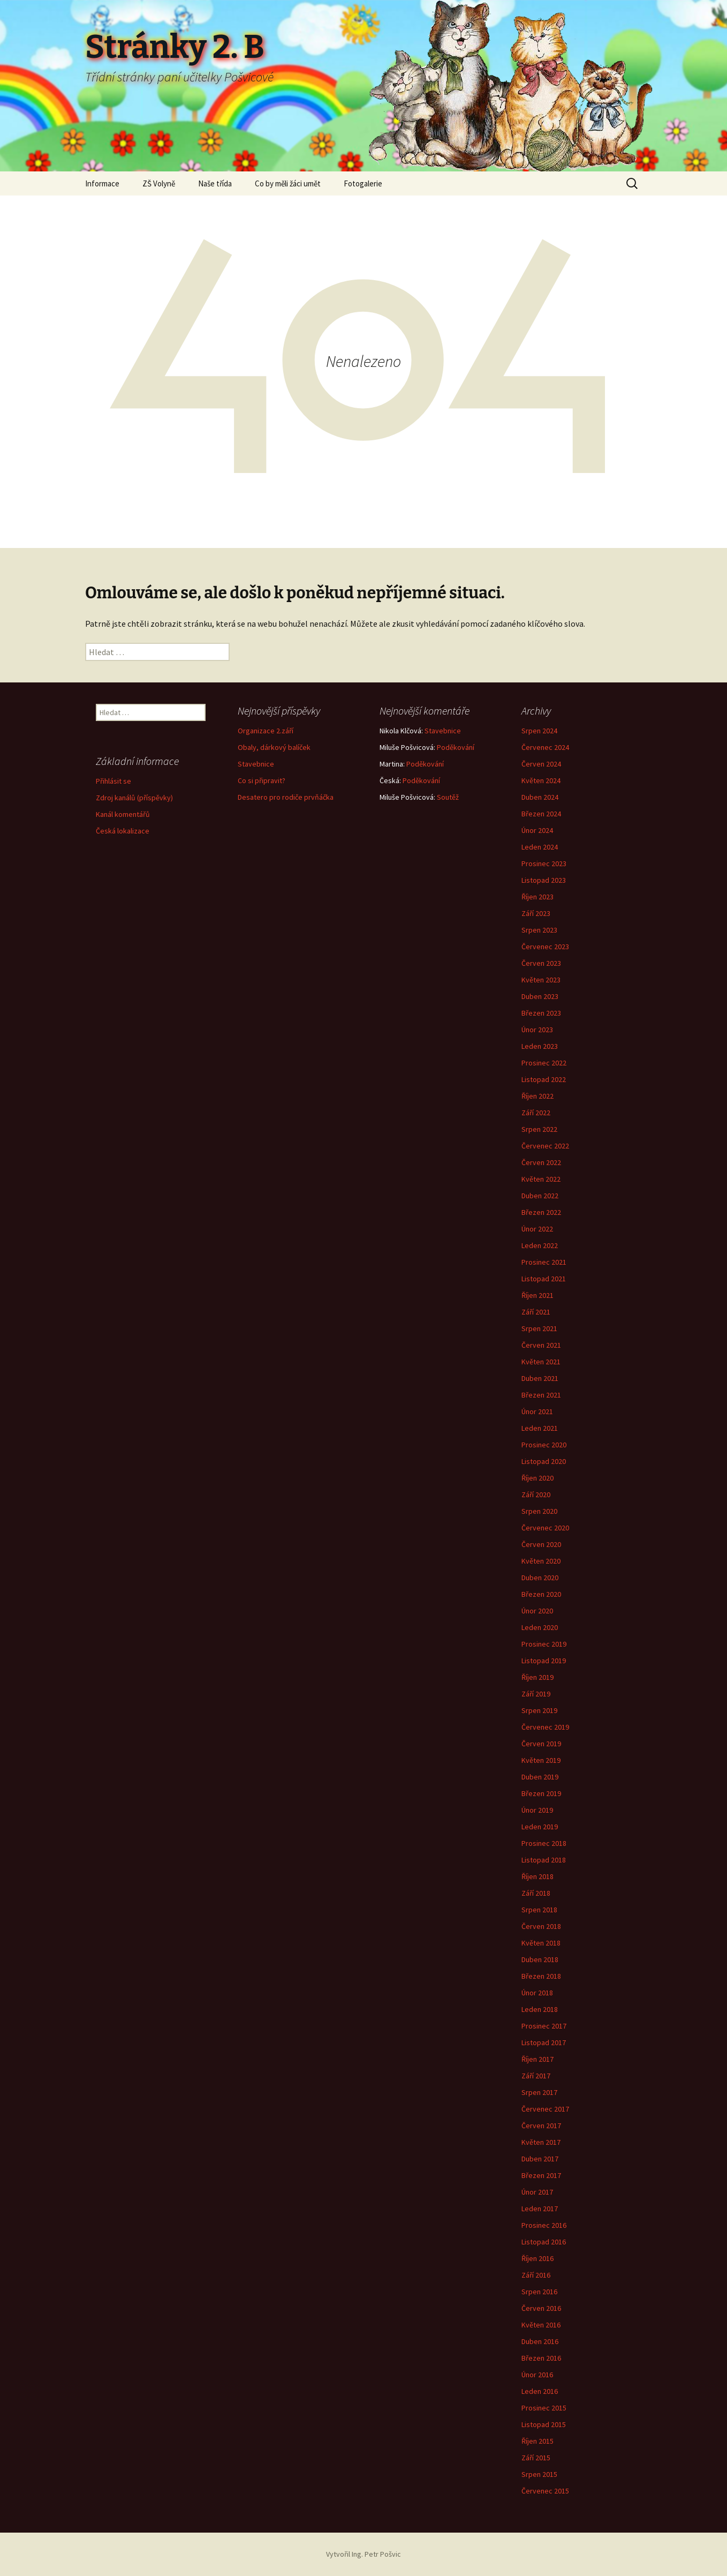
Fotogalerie (363, 183)
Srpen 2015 (539, 2474)
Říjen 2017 (537, 2059)
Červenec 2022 (545, 1146)
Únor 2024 (537, 830)
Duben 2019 (539, 1777)
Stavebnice (256, 764)
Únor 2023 (537, 1029)
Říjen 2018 (537, 1876)
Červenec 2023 (545, 946)
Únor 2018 (537, 1992)
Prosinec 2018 (543, 1843)
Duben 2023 (539, 996)
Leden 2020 (539, 1627)
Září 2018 (535, 1893)
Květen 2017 (541, 2142)
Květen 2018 (541, 1943)
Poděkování (455, 747)
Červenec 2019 (545, 1727)
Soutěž (448, 797)
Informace (102, 183)
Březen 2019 (541, 1793)
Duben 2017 (539, 2159)
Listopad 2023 (543, 880)
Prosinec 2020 (543, 1445)
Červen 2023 (541, 963)
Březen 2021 (541, 1395)
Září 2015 (535, 2457)
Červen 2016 (541, 2308)
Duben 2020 (539, 1577)
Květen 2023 (541, 980)
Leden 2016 (539, 2391)
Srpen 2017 (539, 2092)
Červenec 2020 (545, 1528)
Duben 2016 (539, 2341)
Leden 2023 (539, 1046)
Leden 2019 (539, 1826)
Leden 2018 (539, 2009)
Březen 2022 (541, 1212)
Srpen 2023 (539, 930)
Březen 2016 (541, 2358)
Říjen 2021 (537, 1295)
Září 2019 (535, 1694)
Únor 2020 (537, 1611)
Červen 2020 (541, 1544)
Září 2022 (535, 1112)
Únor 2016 (537, 2374)
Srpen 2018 (539, 1909)
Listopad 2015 (543, 2424)
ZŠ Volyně (158, 183)
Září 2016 (535, 2275)
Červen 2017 (541, 2125)
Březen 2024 (541, 813)
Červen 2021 (541, 1345)
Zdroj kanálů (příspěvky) (134, 797)
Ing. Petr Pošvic (376, 2554)
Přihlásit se (113, 781)
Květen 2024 (541, 780)
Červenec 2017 (545, 2109)
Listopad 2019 (543, 1660)
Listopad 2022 (543, 1079)
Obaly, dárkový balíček (274, 747)
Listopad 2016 (543, 2242)
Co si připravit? (261, 780)
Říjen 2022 (537, 1096)
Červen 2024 (541, 764)
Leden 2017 (539, 2208)
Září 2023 (535, 913)
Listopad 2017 (543, 2042)
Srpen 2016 (539, 2291)
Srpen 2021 (539, 1328)
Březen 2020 (541, 1594)
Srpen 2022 (539, 1129)
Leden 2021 (539, 1428)
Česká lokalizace (122, 831)
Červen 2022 (541, 1162)
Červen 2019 (541, 1743)
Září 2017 (535, 2076)
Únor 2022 (537, 1229)
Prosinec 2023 (543, 863)
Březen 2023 (541, 1013)
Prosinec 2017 (543, 2026)
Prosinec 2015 (543, 2408)
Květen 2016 (541, 2325)
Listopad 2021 (543, 1278)
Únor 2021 (537, 1411)
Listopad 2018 (543, 1860)
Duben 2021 (539, 1378)
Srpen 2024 (539, 730)
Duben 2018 (539, 1959)
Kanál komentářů (123, 814)
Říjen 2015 (537, 2441)
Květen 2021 (541, 1361)
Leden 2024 (539, 847)
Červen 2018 (541, 1926)
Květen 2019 (541, 1760)
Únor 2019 (537, 1810)
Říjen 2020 (537, 1478)
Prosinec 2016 (543, 2225)
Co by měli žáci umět (288, 183)
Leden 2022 (539, 1245)
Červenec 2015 (545, 2491)
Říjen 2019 (537, 1677)
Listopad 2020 (543, 1461)
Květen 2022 (541, 1179)
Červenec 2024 (545, 747)
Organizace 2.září (265, 730)
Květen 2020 (541, 1561)
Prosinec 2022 (543, 1063)
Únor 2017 (537, 2192)
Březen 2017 (541, 2175)
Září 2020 (535, 1494)
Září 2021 (535, 1312)
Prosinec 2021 (543, 1262)
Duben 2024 (539, 797)
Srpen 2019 (539, 1710)
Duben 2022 (539, 1195)
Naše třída (215, 183)
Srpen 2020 (539, 1511)
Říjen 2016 (537, 2258)
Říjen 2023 (537, 897)
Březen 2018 (541, 1976)
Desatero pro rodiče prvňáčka (286, 797)
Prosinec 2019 (543, 1644)
